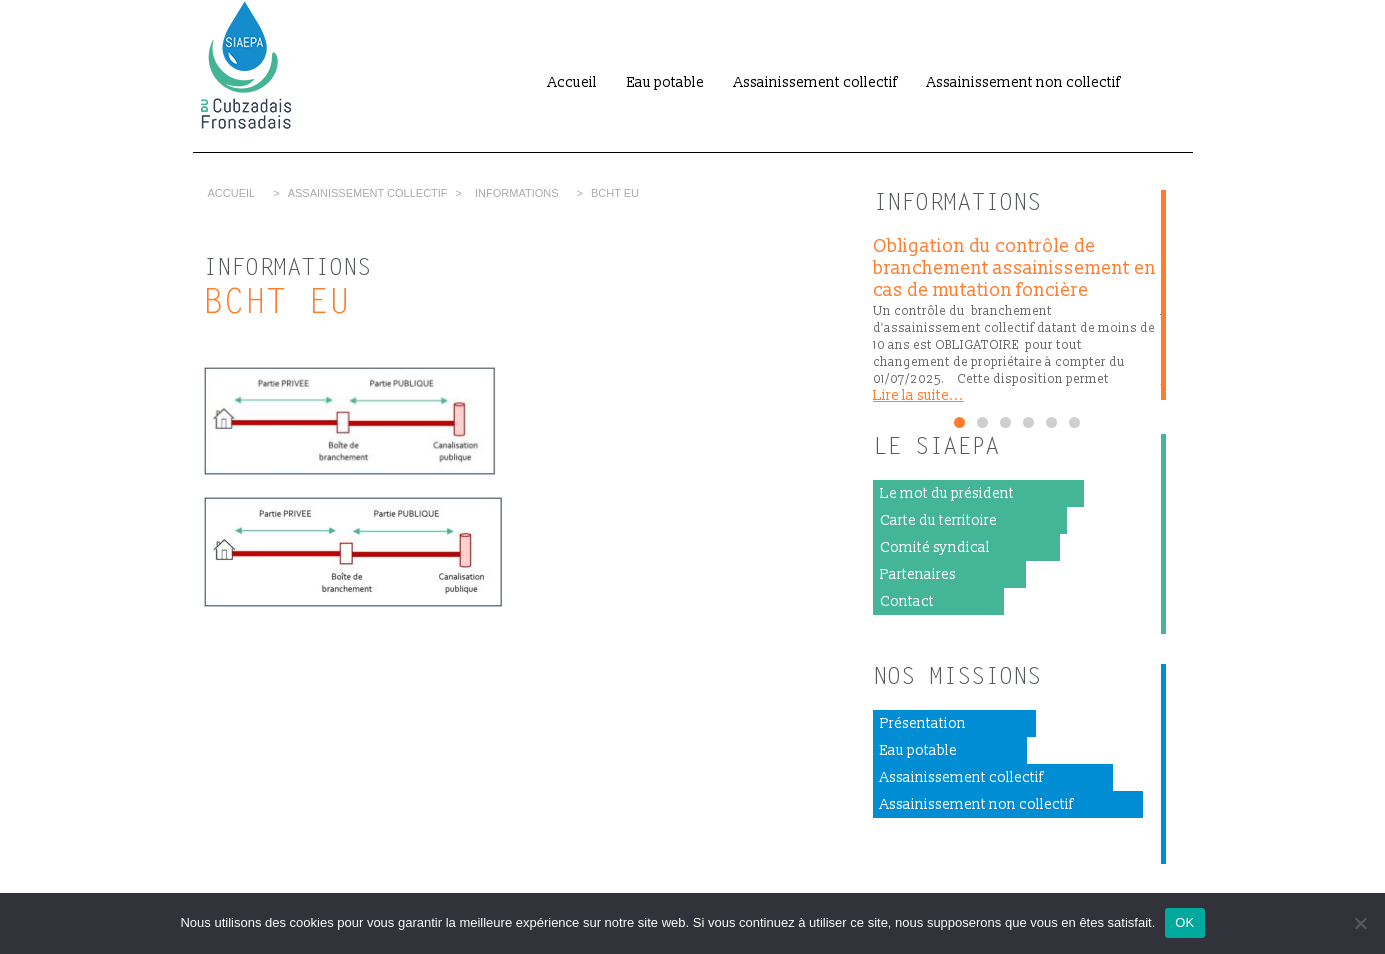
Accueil (572, 82)
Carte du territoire (938, 520)
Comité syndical (935, 547)
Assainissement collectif (815, 82)
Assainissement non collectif (1023, 82)
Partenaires (918, 574)
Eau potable (665, 82)
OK (1184, 922)
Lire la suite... (918, 395)
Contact (907, 601)
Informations (517, 193)
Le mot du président (947, 493)
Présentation (923, 723)
